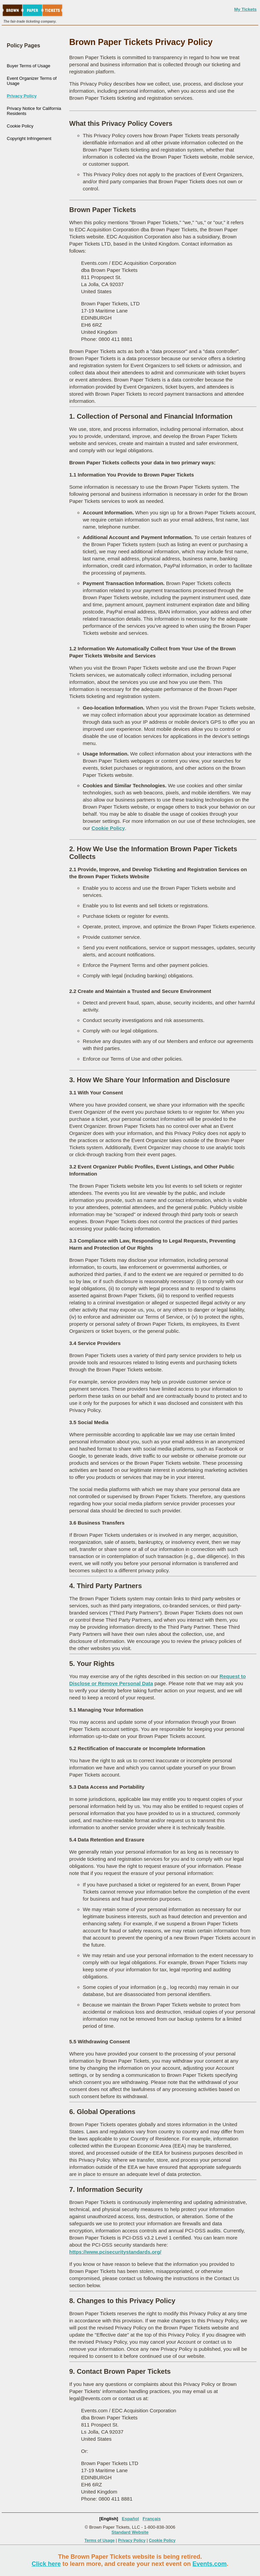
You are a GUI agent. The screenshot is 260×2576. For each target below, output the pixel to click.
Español (130, 2518)
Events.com (210, 2563)
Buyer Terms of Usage (28, 65)
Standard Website (130, 2532)
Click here (46, 2563)
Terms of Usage (100, 2540)
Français (151, 2518)
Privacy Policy (22, 95)
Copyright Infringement (29, 138)
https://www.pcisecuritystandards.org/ (115, 2252)
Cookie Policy (20, 126)
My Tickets (245, 9)
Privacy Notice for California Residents (34, 111)
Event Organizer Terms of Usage (32, 81)
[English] (108, 2518)
